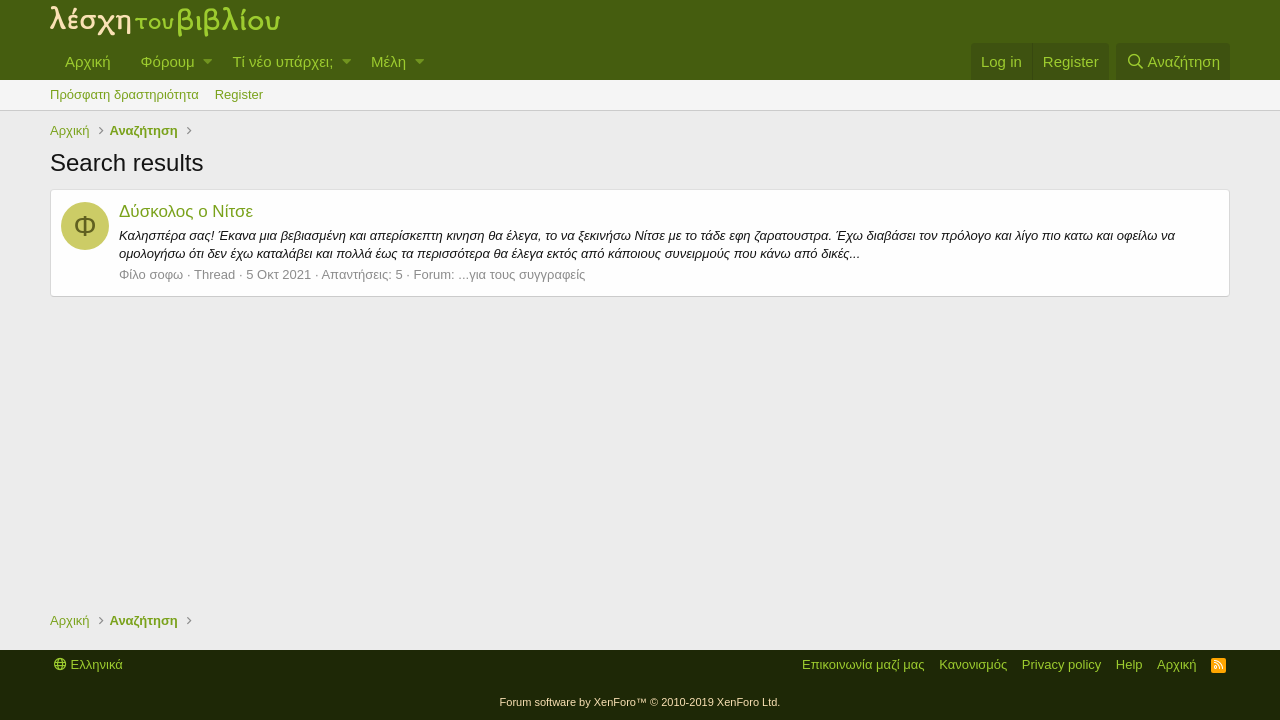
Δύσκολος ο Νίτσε (186, 211)
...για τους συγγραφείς (521, 274)
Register (239, 94)
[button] (207, 61)
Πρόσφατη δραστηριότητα (124, 94)
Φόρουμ (168, 61)
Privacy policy (1061, 664)
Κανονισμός (973, 664)
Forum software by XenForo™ (640, 702)
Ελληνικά (88, 664)
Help (1129, 664)
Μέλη (388, 61)
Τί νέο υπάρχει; (282, 61)
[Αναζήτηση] (1173, 61)
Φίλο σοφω (151, 274)
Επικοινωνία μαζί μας (863, 664)
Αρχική (88, 61)
